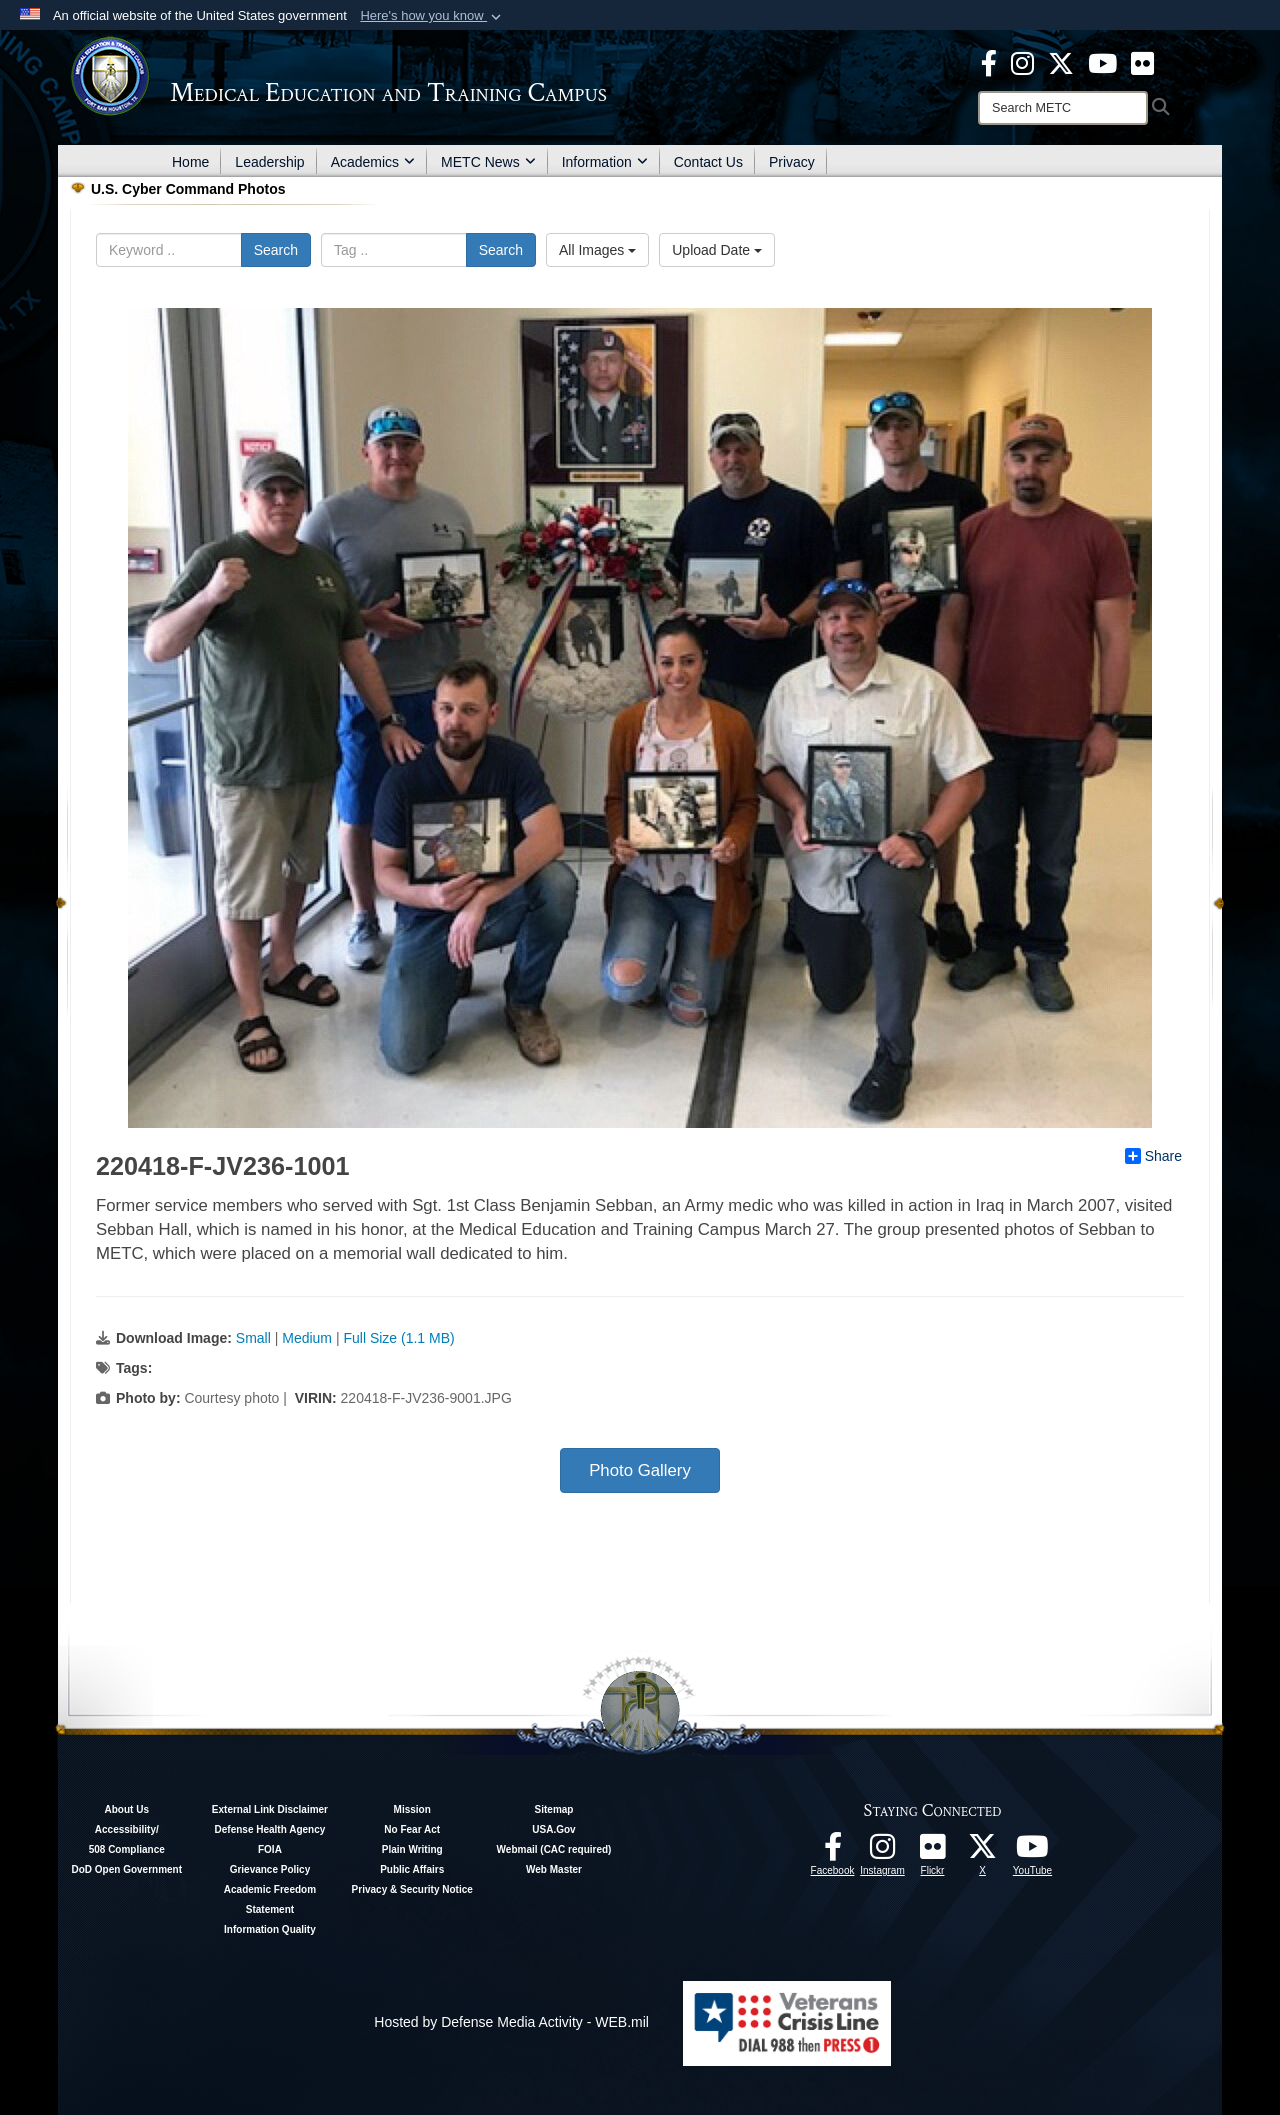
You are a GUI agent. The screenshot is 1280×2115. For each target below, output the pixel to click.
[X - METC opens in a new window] (1061, 62)
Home (190, 162)
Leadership (269, 162)
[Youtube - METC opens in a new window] (1102, 62)
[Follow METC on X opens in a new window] (983, 1852)
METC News (488, 162)
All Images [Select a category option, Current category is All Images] (597, 250)
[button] (432, 16)
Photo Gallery (640, 1470)
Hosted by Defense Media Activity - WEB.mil (511, 2022)
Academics (373, 162)
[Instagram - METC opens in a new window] (1022, 62)
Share (1153, 1156)
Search (276, 250)
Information (605, 162)
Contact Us (708, 162)
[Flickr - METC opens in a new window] (1142, 62)
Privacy (792, 162)
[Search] (1063, 108)
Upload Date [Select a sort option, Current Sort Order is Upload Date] (717, 250)
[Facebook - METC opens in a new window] (989, 62)
